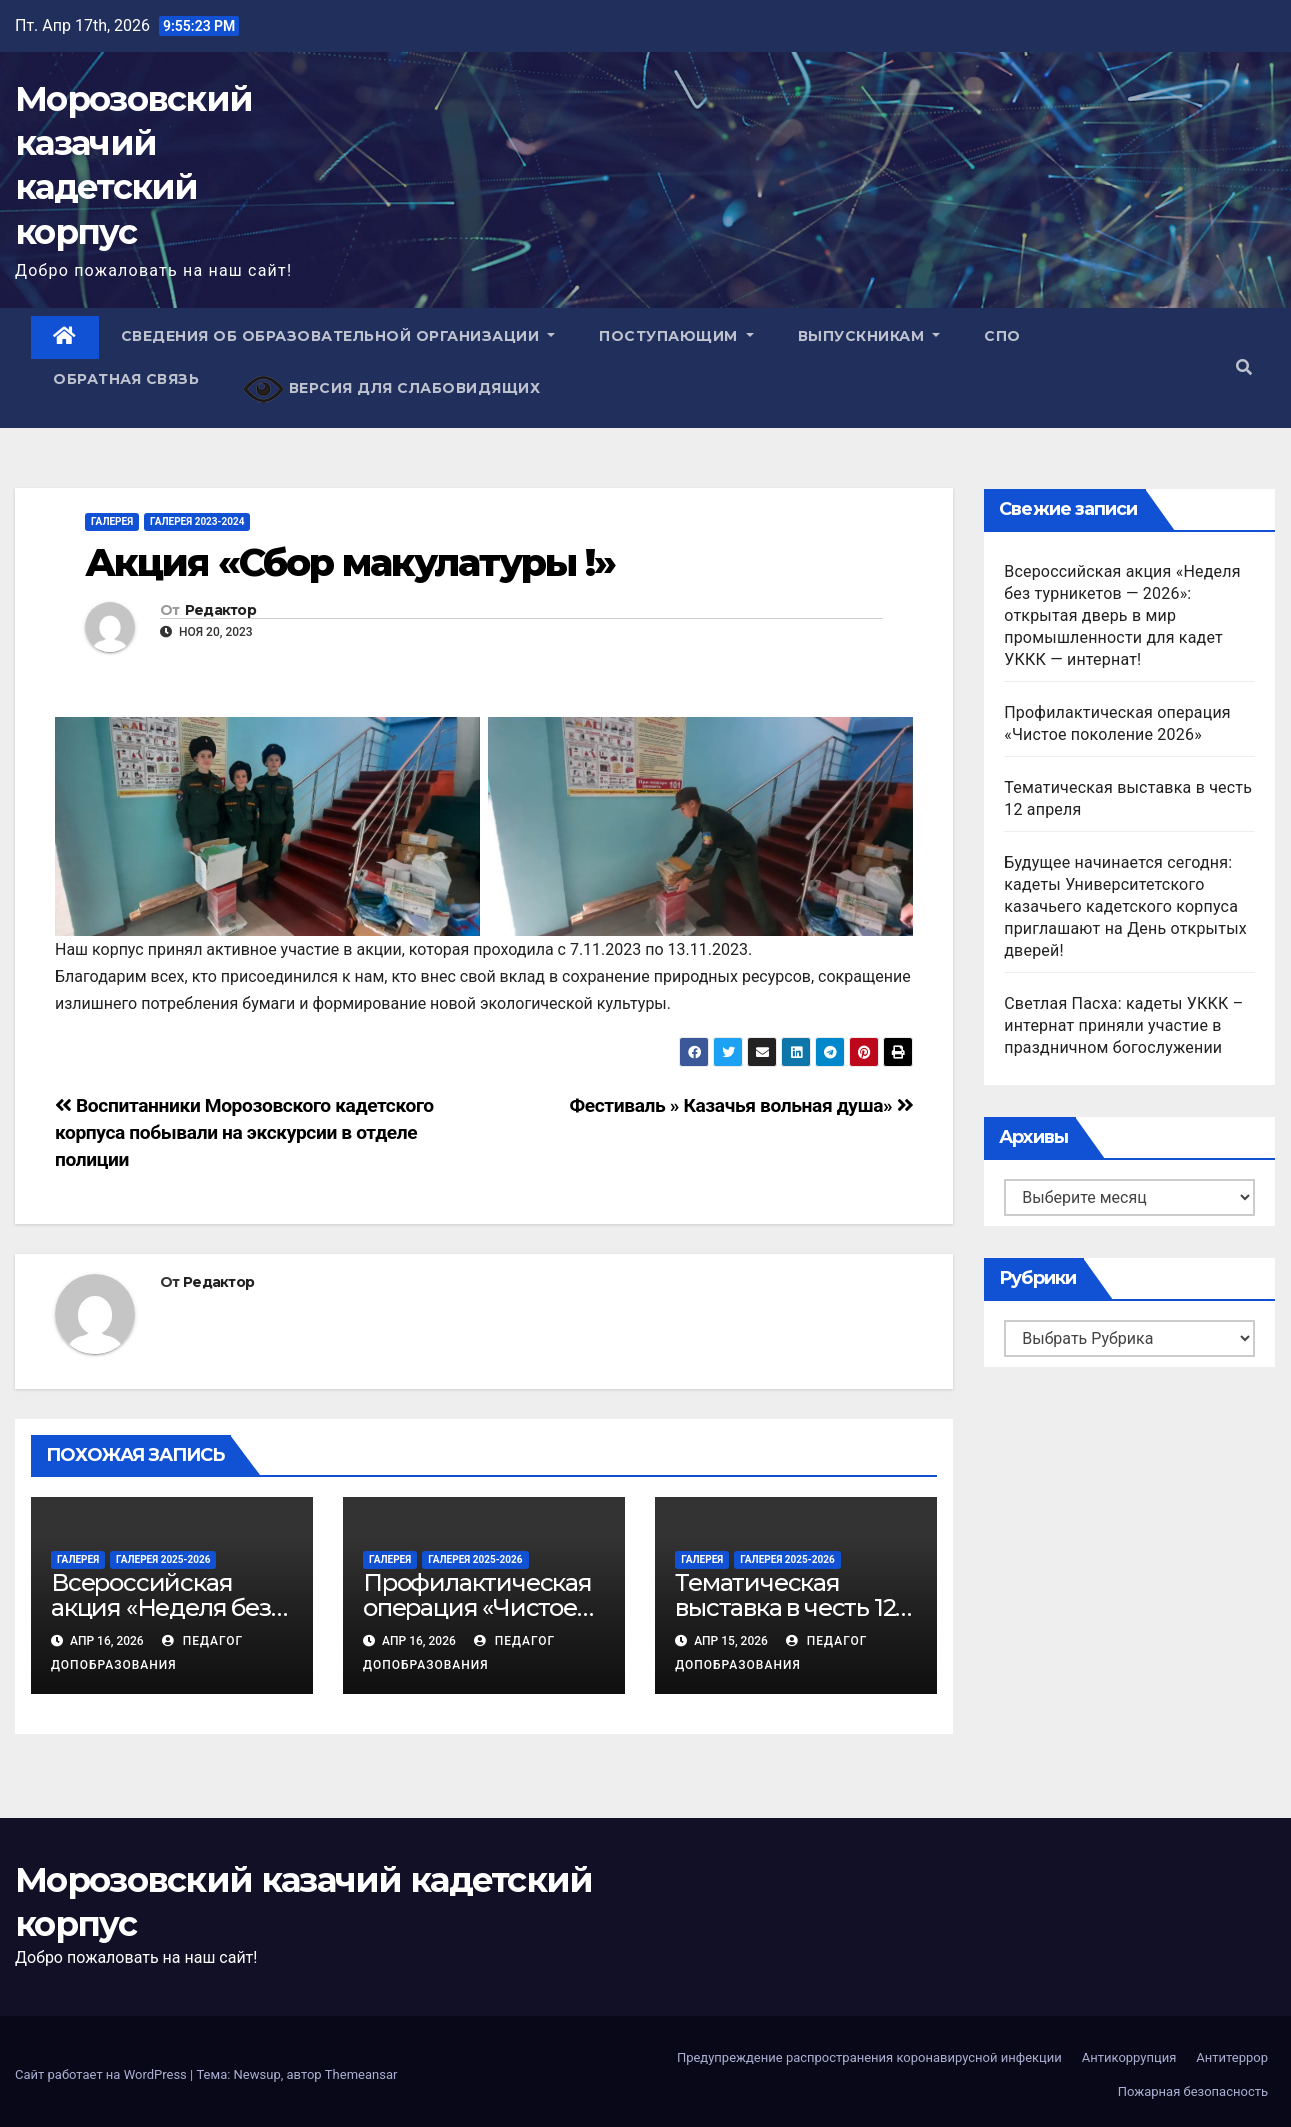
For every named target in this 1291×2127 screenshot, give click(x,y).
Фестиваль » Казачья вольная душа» (742, 1105)
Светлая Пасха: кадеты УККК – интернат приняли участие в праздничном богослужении (1123, 1025)
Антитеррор (1232, 2057)
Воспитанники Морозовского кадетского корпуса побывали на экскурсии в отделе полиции (244, 1132)
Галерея (112, 521)
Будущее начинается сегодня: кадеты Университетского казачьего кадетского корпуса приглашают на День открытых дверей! (1125, 906)
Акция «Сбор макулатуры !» (350, 562)
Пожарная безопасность (1193, 2091)
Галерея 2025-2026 (163, 1559)
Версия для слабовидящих (391, 389)
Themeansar (361, 2074)
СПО (1002, 336)
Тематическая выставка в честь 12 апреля (785, 1607)
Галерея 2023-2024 (197, 521)
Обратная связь (126, 379)
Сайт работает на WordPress (102, 2074)
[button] (1244, 367)
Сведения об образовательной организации (338, 336)
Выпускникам (869, 336)
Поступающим (676, 336)
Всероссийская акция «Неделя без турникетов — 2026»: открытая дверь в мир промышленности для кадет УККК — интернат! (1122, 615)
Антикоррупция (1129, 2057)
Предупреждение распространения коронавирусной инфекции (869, 2057)
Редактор (220, 610)
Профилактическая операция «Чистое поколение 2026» (477, 1607)
